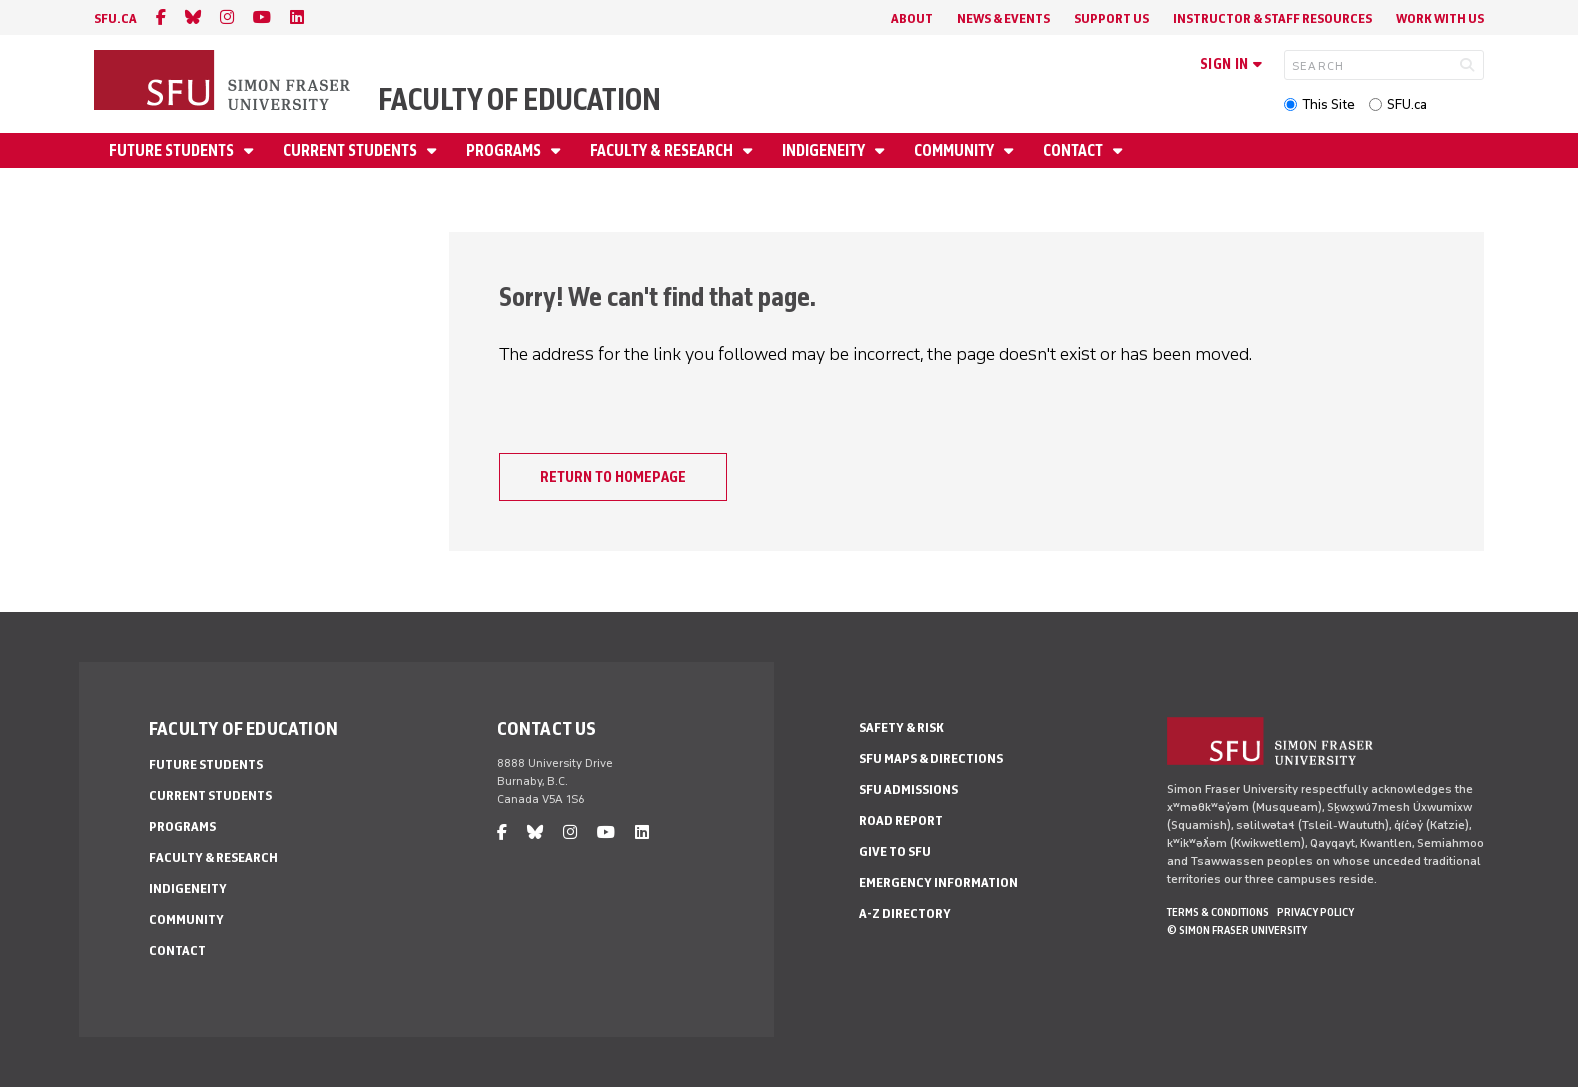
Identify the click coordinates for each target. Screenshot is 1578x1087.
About (912, 18)
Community (955, 150)
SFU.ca (1407, 104)
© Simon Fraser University (1237, 930)
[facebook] (161, 17)
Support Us (1111, 18)
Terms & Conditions (1218, 912)
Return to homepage (613, 477)
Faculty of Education (519, 99)
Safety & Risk (901, 727)
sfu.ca (115, 18)
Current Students (351, 150)
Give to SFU (895, 851)
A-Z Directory (905, 913)
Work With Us (1440, 18)
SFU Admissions (908, 789)
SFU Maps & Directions (931, 758)
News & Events (1003, 18)
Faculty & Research (663, 150)
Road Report (901, 820)
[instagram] (227, 17)
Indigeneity (825, 150)
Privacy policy (1315, 912)
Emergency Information (938, 882)
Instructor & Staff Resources (1272, 18)
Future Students (173, 150)
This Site (1328, 104)
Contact (1074, 150)
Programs (505, 150)
